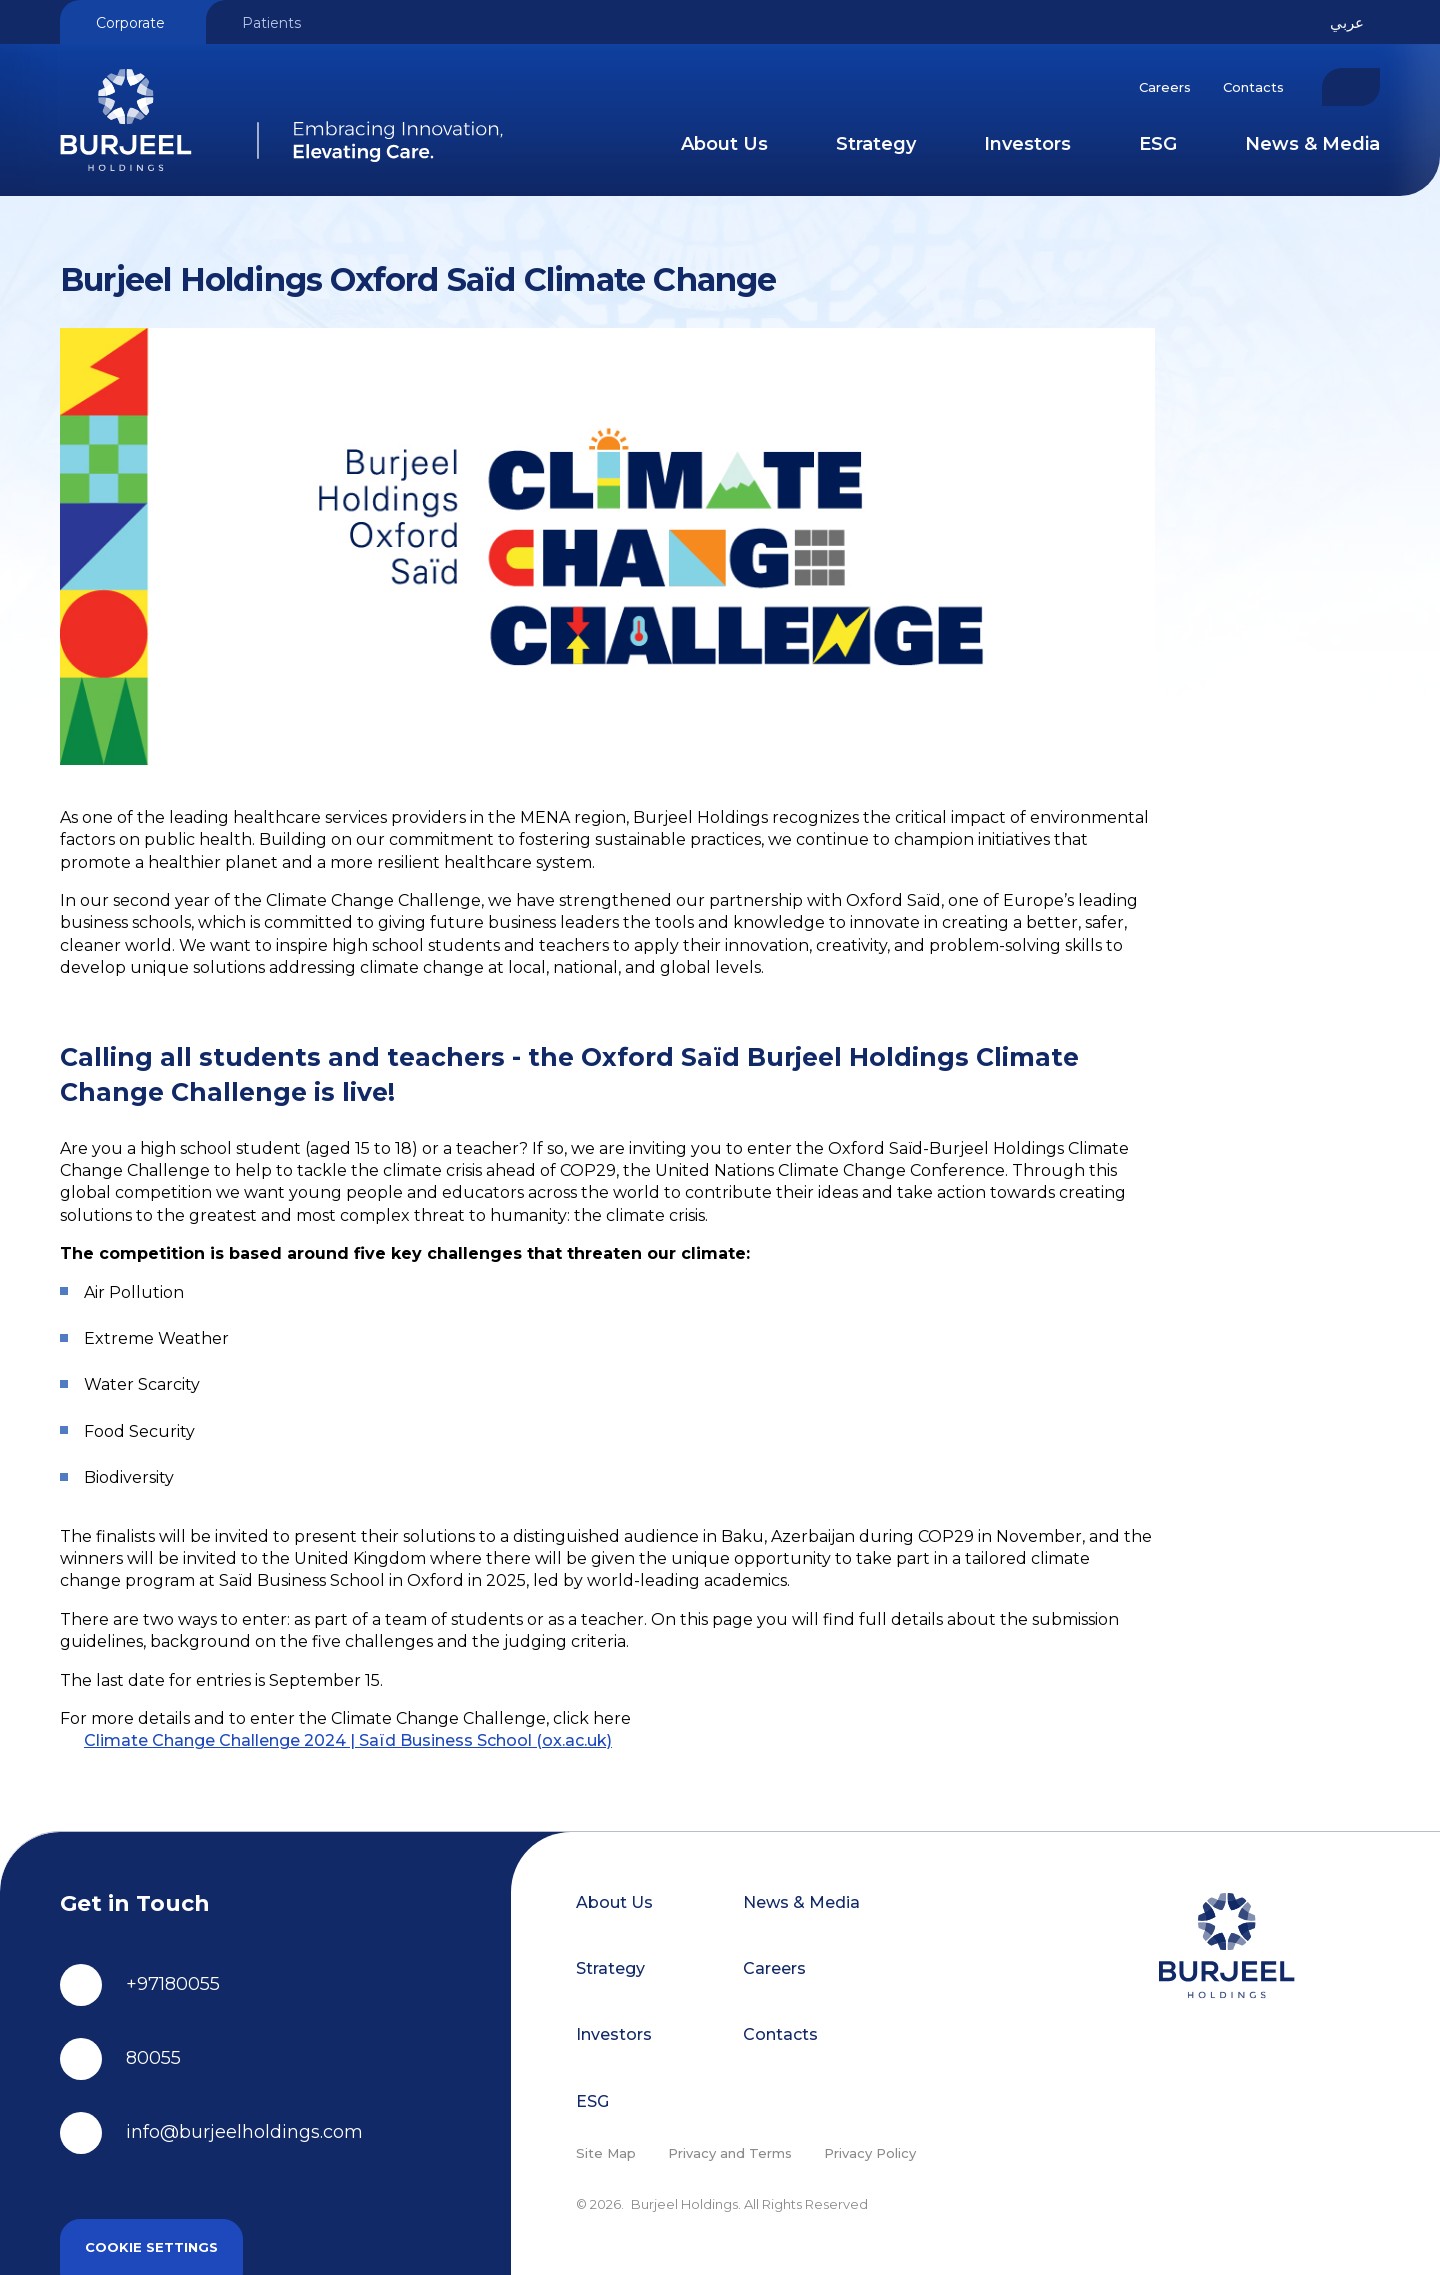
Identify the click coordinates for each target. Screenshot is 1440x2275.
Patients (271, 23)
